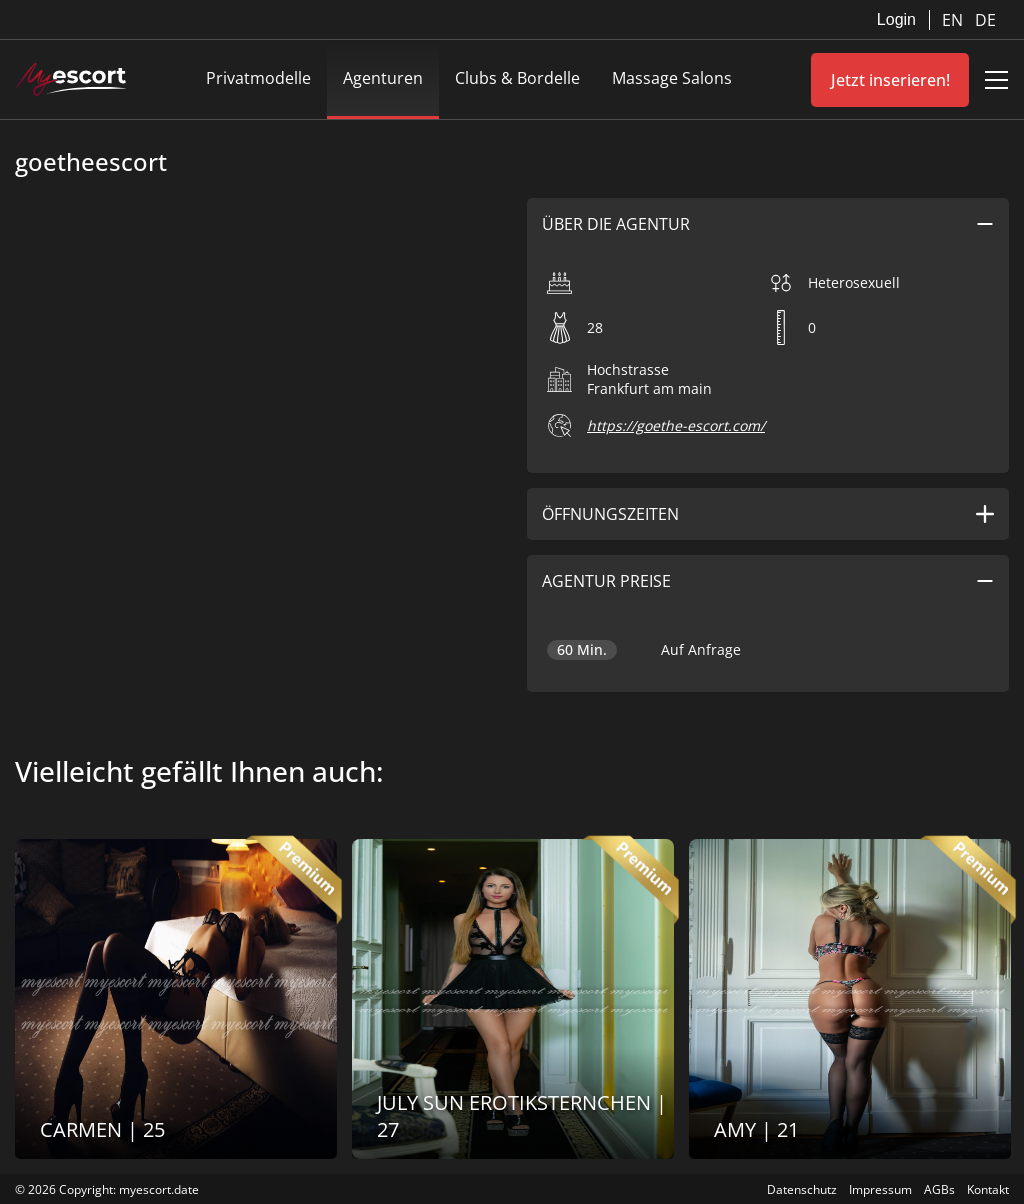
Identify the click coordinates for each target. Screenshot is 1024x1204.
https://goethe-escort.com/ (676, 425)
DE (985, 20)
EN (954, 20)
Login (896, 19)
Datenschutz (802, 1189)
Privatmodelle (258, 78)
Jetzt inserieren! (890, 80)
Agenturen (383, 78)
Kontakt (988, 1189)
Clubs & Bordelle (517, 78)
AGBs (939, 1189)
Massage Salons (672, 78)
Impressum (880, 1189)
